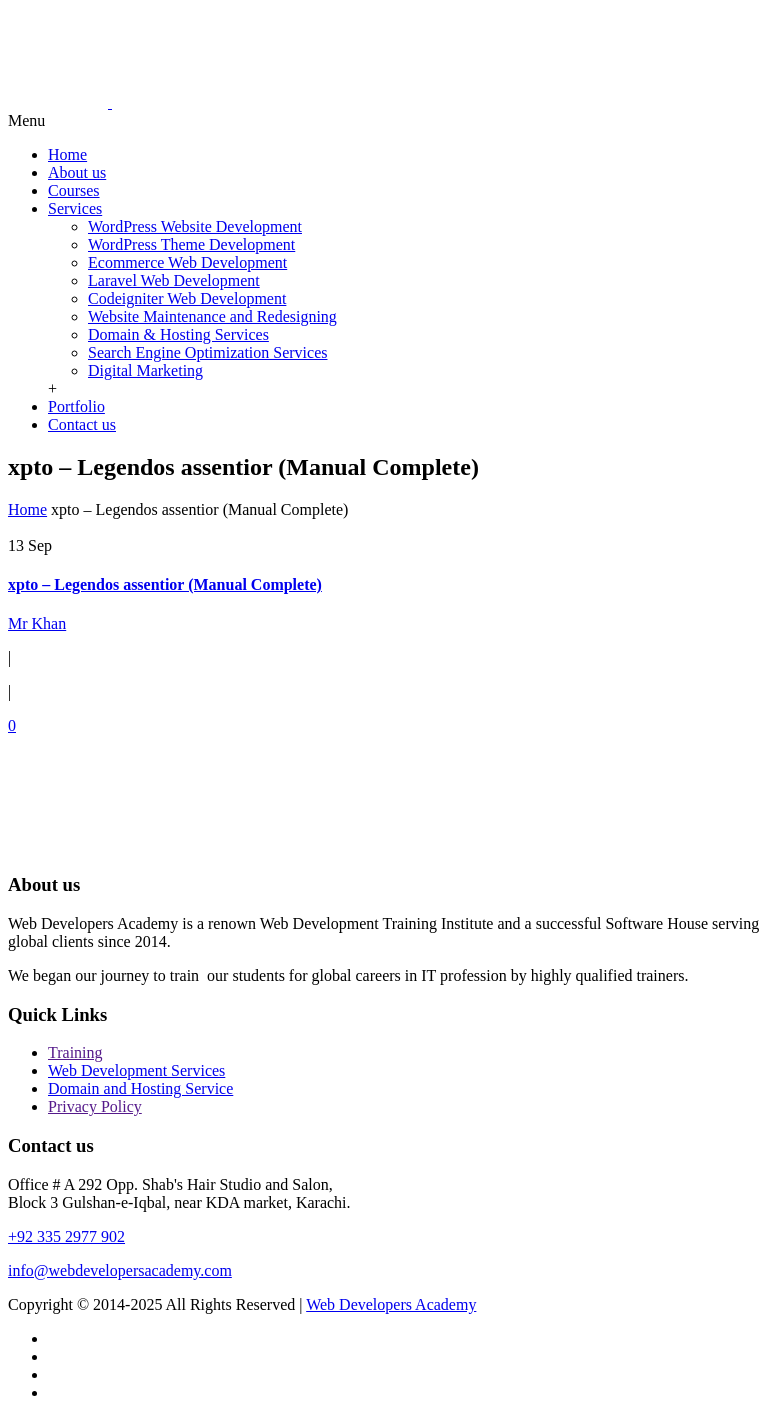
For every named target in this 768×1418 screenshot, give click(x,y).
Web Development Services (136, 1070)
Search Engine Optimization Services (207, 352)
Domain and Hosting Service (140, 1088)
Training (75, 1052)
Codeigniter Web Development (187, 298)
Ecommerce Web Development (187, 262)
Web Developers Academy (391, 1304)
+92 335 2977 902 (66, 1236)
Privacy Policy (95, 1106)
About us (77, 172)
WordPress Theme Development (191, 244)
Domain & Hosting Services (178, 334)
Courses (74, 190)
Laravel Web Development (174, 280)
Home (67, 154)
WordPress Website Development (195, 226)
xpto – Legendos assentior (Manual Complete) (165, 584)
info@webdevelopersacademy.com (120, 1270)
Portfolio (76, 406)
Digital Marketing (145, 370)
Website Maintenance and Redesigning (212, 316)
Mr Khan (37, 623)
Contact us (82, 424)
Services (75, 208)
